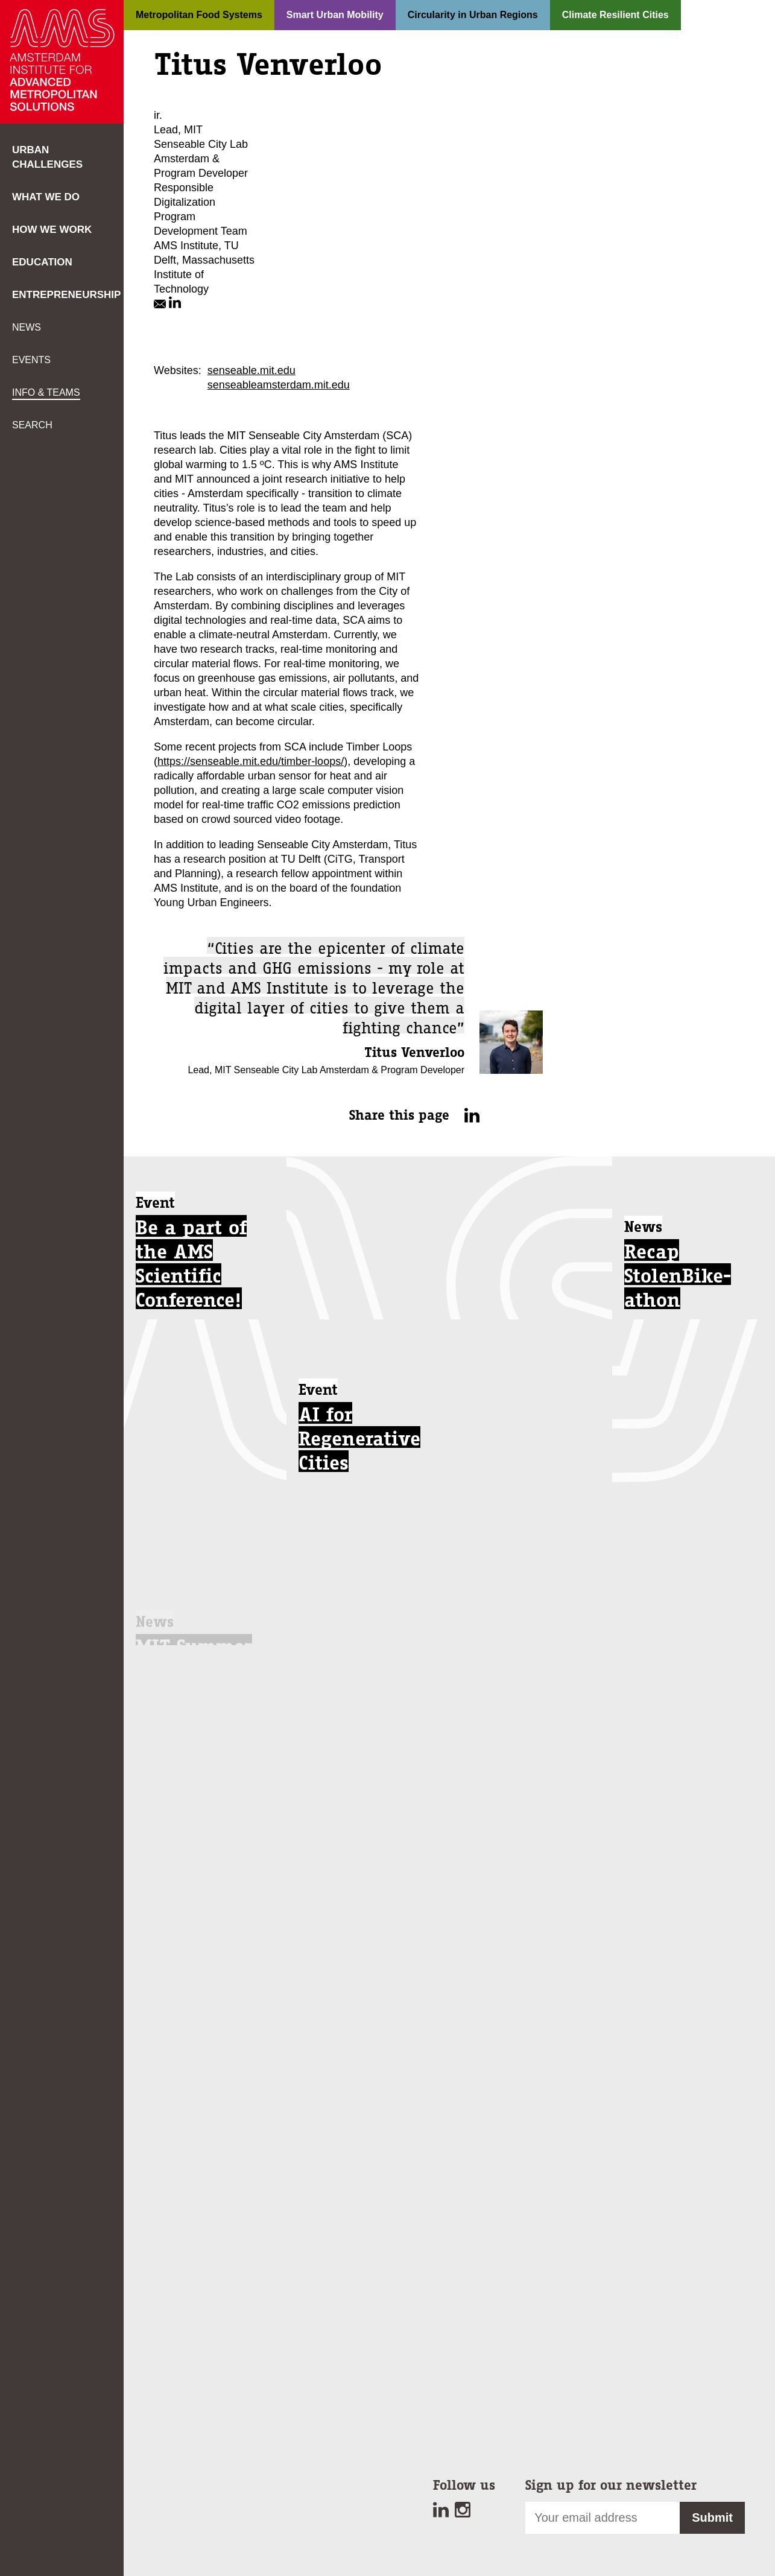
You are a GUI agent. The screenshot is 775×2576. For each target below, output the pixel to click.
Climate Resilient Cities (615, 15)
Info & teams (46, 392)
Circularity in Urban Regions (473, 15)
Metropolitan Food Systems (199, 15)
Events (31, 360)
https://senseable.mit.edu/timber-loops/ (250, 761)
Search (32, 425)
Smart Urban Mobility (335, 15)
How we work (52, 229)
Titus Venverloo (414, 1052)
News (26, 327)
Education (42, 262)
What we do (46, 197)
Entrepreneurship (66, 294)
